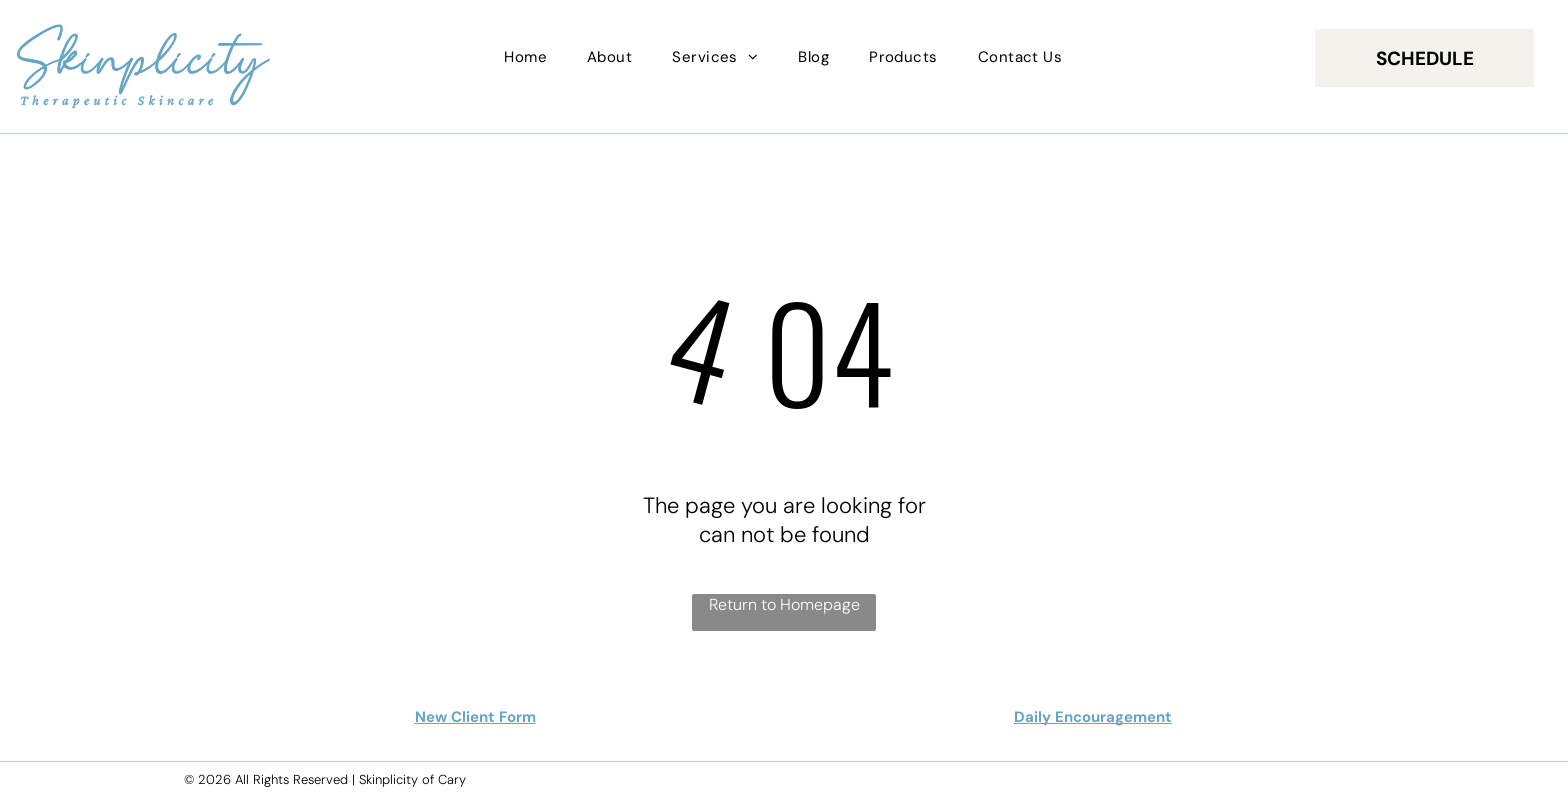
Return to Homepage (784, 604)
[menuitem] (525, 57)
